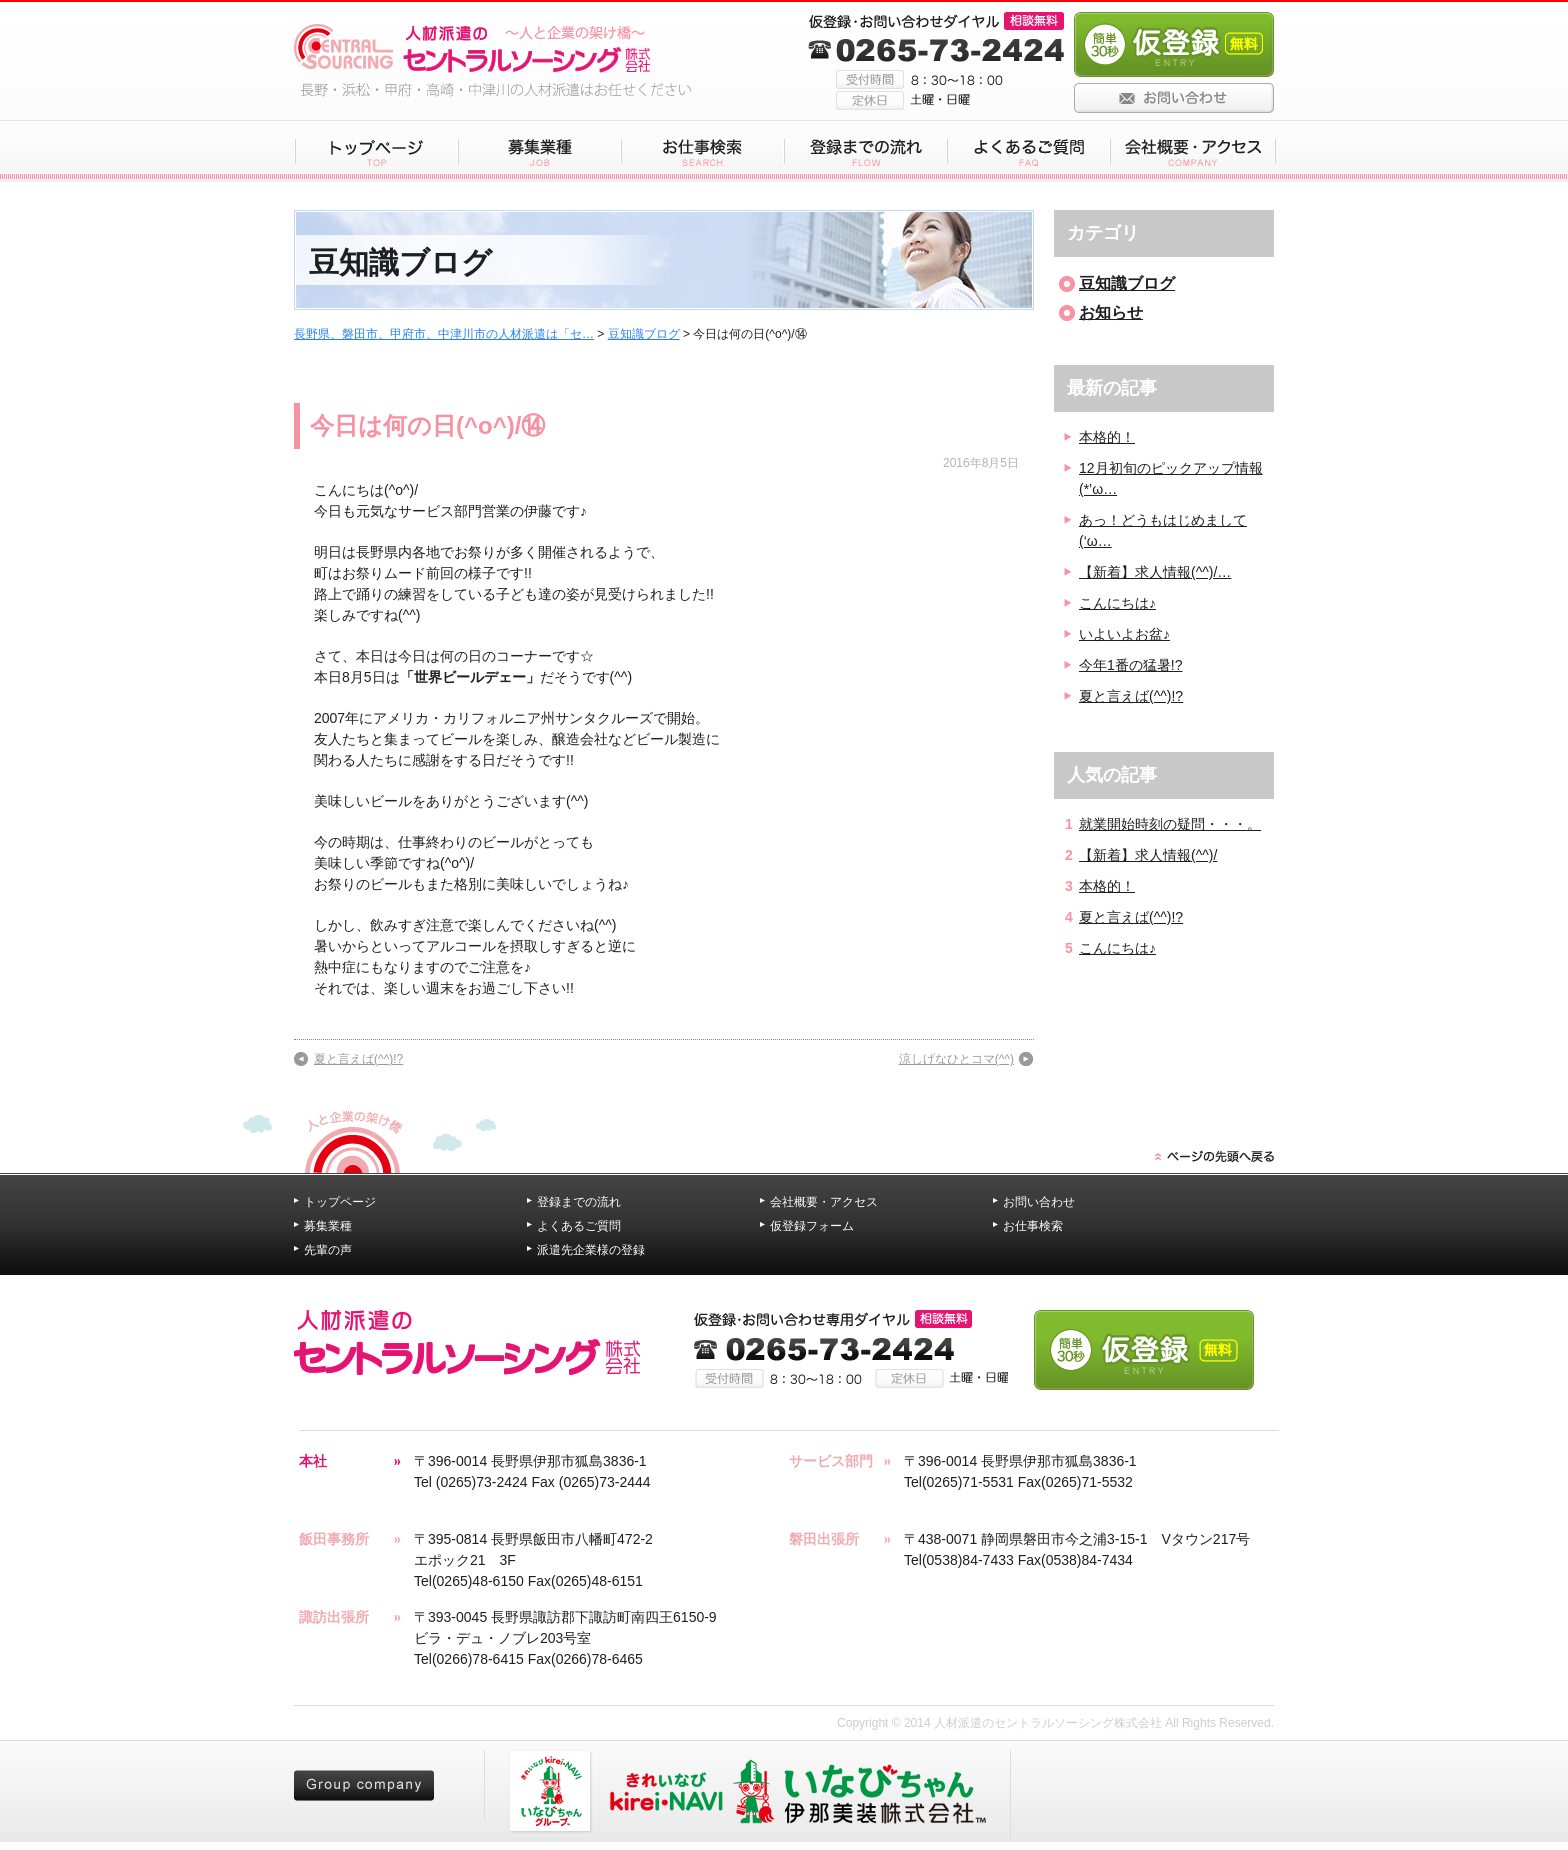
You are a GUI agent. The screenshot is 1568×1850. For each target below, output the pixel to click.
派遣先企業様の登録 (591, 1250)
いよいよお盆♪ (1124, 634)
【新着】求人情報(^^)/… (1155, 572)
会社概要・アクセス (824, 1202)
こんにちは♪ (1117, 603)
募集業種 (328, 1226)
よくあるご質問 (579, 1226)
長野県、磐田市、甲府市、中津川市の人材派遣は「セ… (444, 334)
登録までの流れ (579, 1202)
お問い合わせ (1039, 1202)
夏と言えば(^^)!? (358, 1059)
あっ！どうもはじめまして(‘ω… (1163, 530)
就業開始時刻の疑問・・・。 (1170, 824)
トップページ (340, 1202)
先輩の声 (328, 1250)
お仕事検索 (1033, 1226)
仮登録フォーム (812, 1226)
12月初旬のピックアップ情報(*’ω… (1171, 478)
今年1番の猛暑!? (1130, 665)
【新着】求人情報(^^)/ (1148, 855)
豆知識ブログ (644, 334)
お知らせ (1111, 312)
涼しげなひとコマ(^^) (956, 1059)
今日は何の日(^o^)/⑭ (427, 425)
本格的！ (1107, 437)
